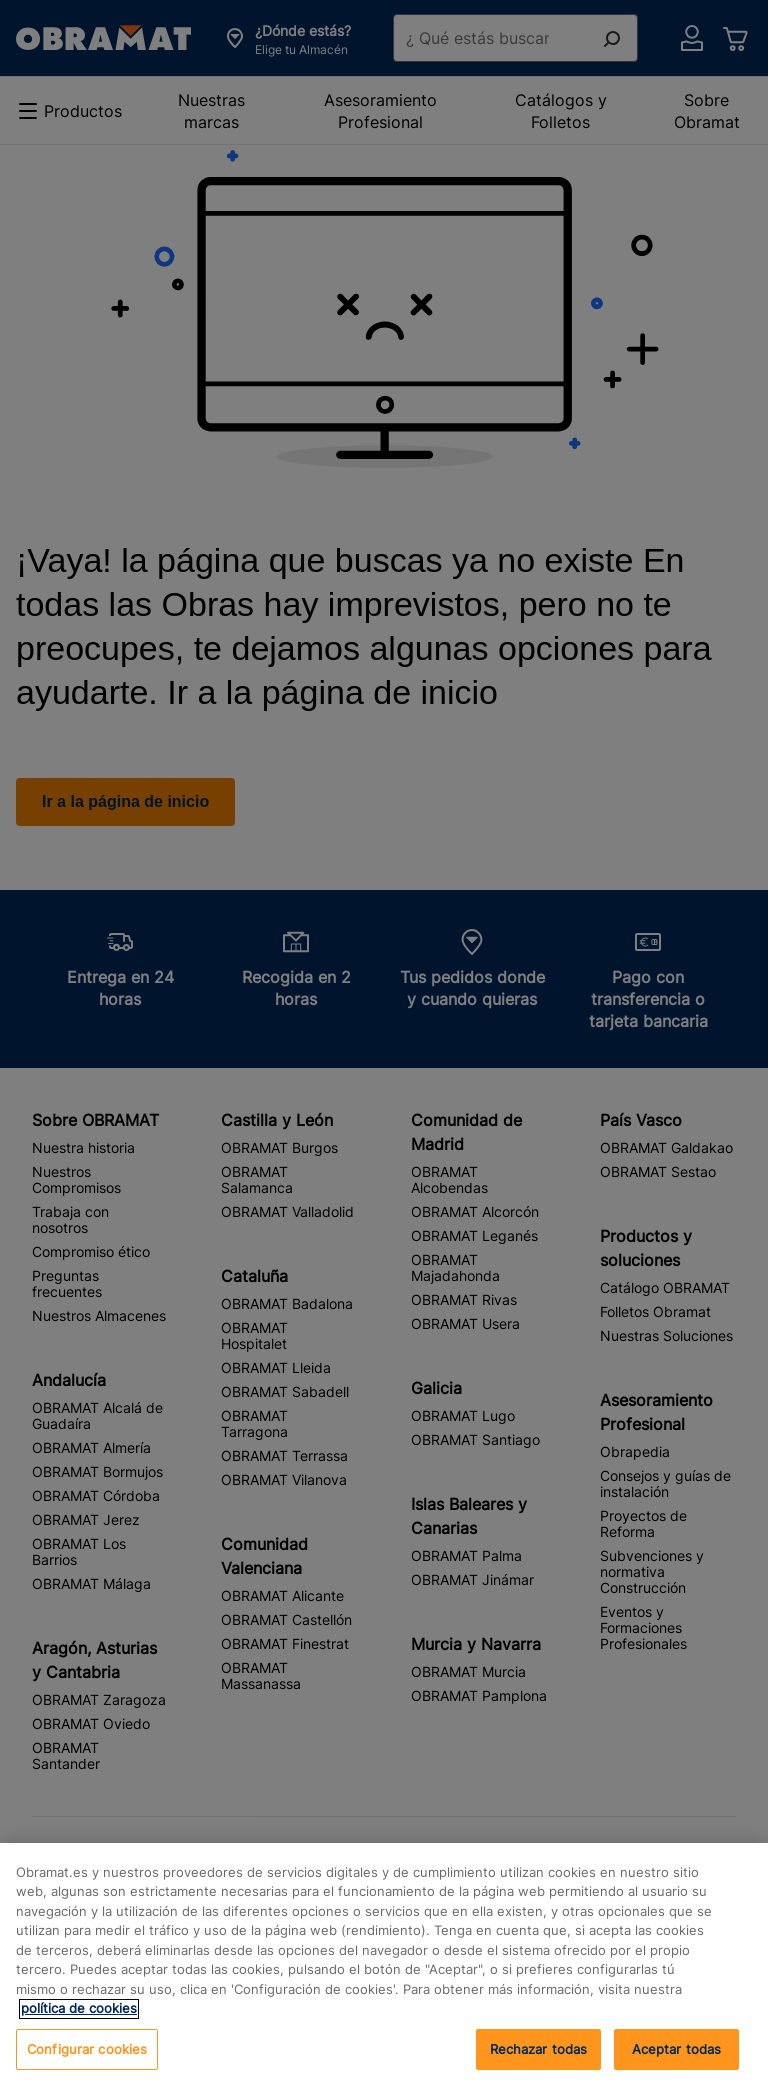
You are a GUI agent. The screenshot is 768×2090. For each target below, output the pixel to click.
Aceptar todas (539, 2067)
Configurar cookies (87, 2067)
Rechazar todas (677, 2067)
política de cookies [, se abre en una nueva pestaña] (79, 2026)
